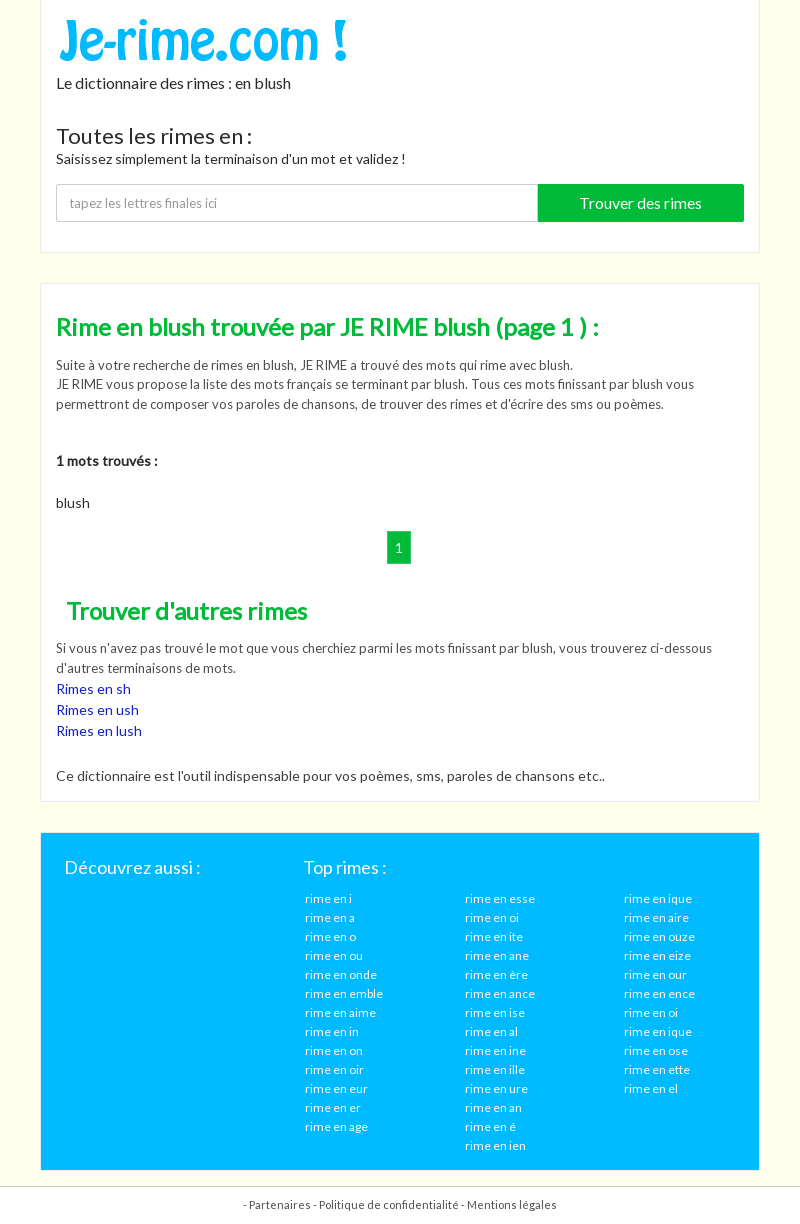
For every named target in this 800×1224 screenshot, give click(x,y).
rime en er (333, 1107)
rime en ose (656, 1050)
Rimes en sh (93, 688)
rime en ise (495, 1012)
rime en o (330, 936)
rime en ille (495, 1069)
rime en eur (336, 1088)
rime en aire (656, 917)
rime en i (328, 898)
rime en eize (657, 955)
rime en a (330, 917)
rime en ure (496, 1088)
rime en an (493, 1107)
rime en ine (495, 1050)
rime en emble (344, 993)
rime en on (334, 1050)
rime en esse (500, 898)
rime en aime (340, 1012)
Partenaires (280, 1204)
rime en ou (334, 955)
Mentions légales (512, 1204)
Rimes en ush (97, 709)
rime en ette (657, 1069)
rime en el (651, 1088)
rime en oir (334, 1069)
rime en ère (496, 974)
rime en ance (500, 993)
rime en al (491, 1031)
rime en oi (492, 917)
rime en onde (341, 974)
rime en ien (495, 1145)
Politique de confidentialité (389, 1204)
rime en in (332, 1031)
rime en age (336, 1126)
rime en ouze (659, 936)
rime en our (655, 974)
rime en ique (658, 898)
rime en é (490, 1126)
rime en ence (659, 993)
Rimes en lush (99, 730)
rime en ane (497, 955)
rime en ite (494, 936)
